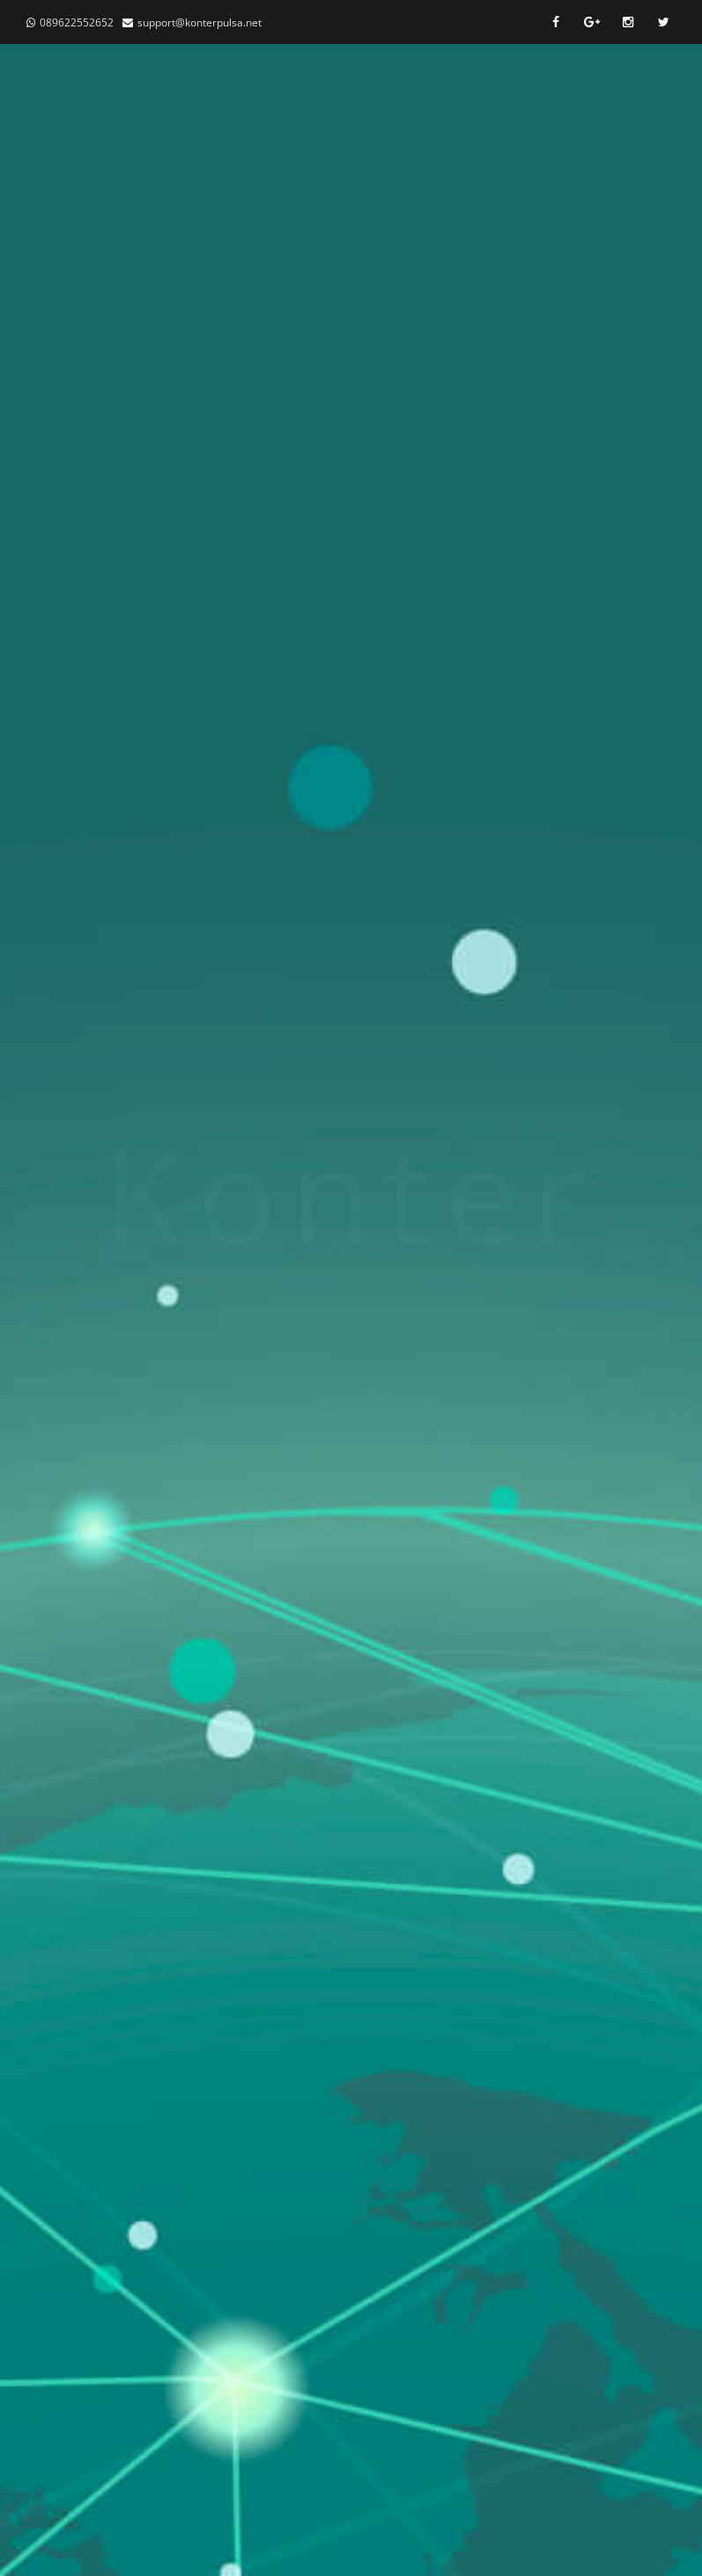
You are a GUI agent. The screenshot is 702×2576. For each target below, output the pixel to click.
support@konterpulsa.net (199, 22)
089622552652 (77, 22)
